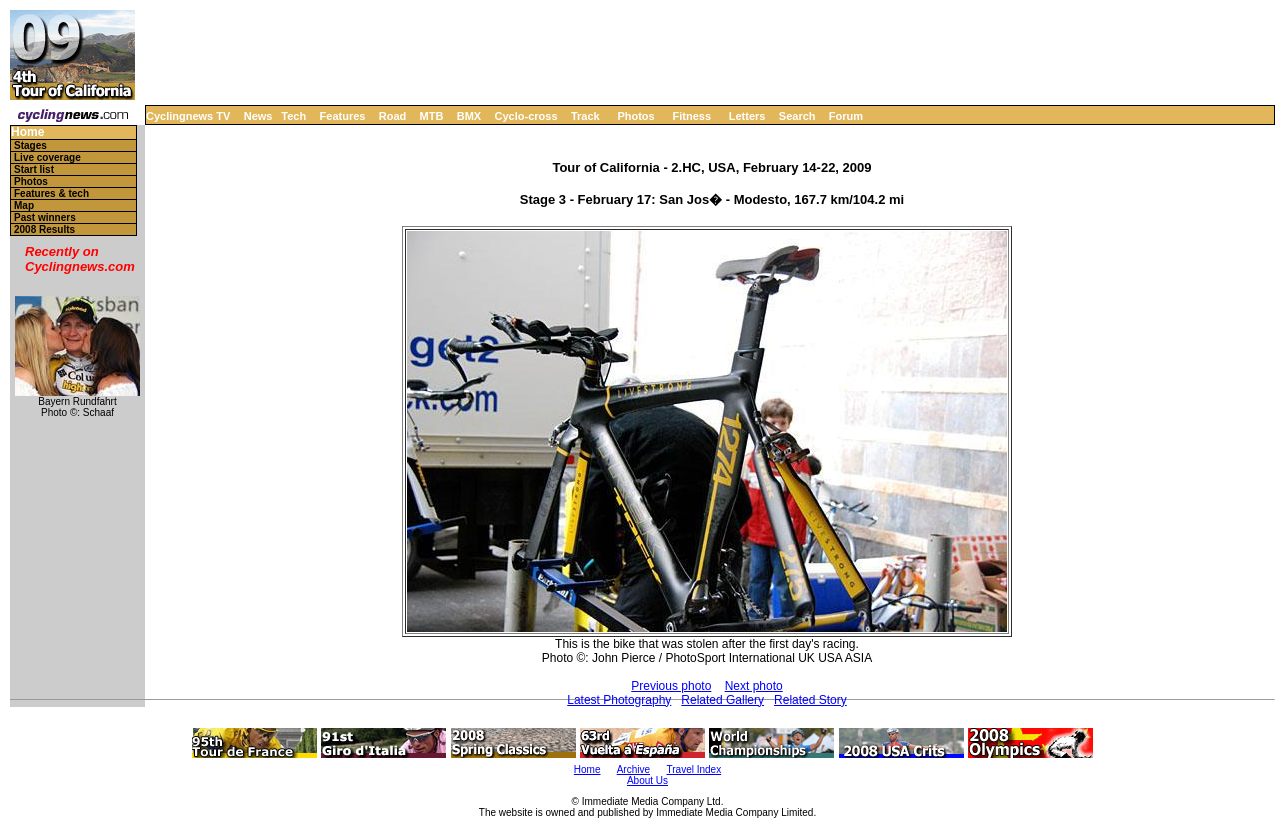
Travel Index (694, 769)
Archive (633, 769)
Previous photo (671, 686)
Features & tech (51, 193)
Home (27, 132)
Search (797, 116)
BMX (469, 116)
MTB (432, 116)
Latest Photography (619, 700)
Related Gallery (722, 700)
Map (24, 205)
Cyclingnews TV (188, 116)
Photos (635, 116)
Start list (34, 169)
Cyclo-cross (526, 116)
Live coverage (47, 157)
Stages (30, 145)
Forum (846, 116)
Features (343, 116)
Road (393, 116)
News (258, 116)
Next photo (754, 686)
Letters (747, 116)
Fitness (691, 116)
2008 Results (44, 229)
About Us (647, 780)
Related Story (810, 700)
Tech (293, 116)
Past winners (45, 217)
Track (585, 116)
